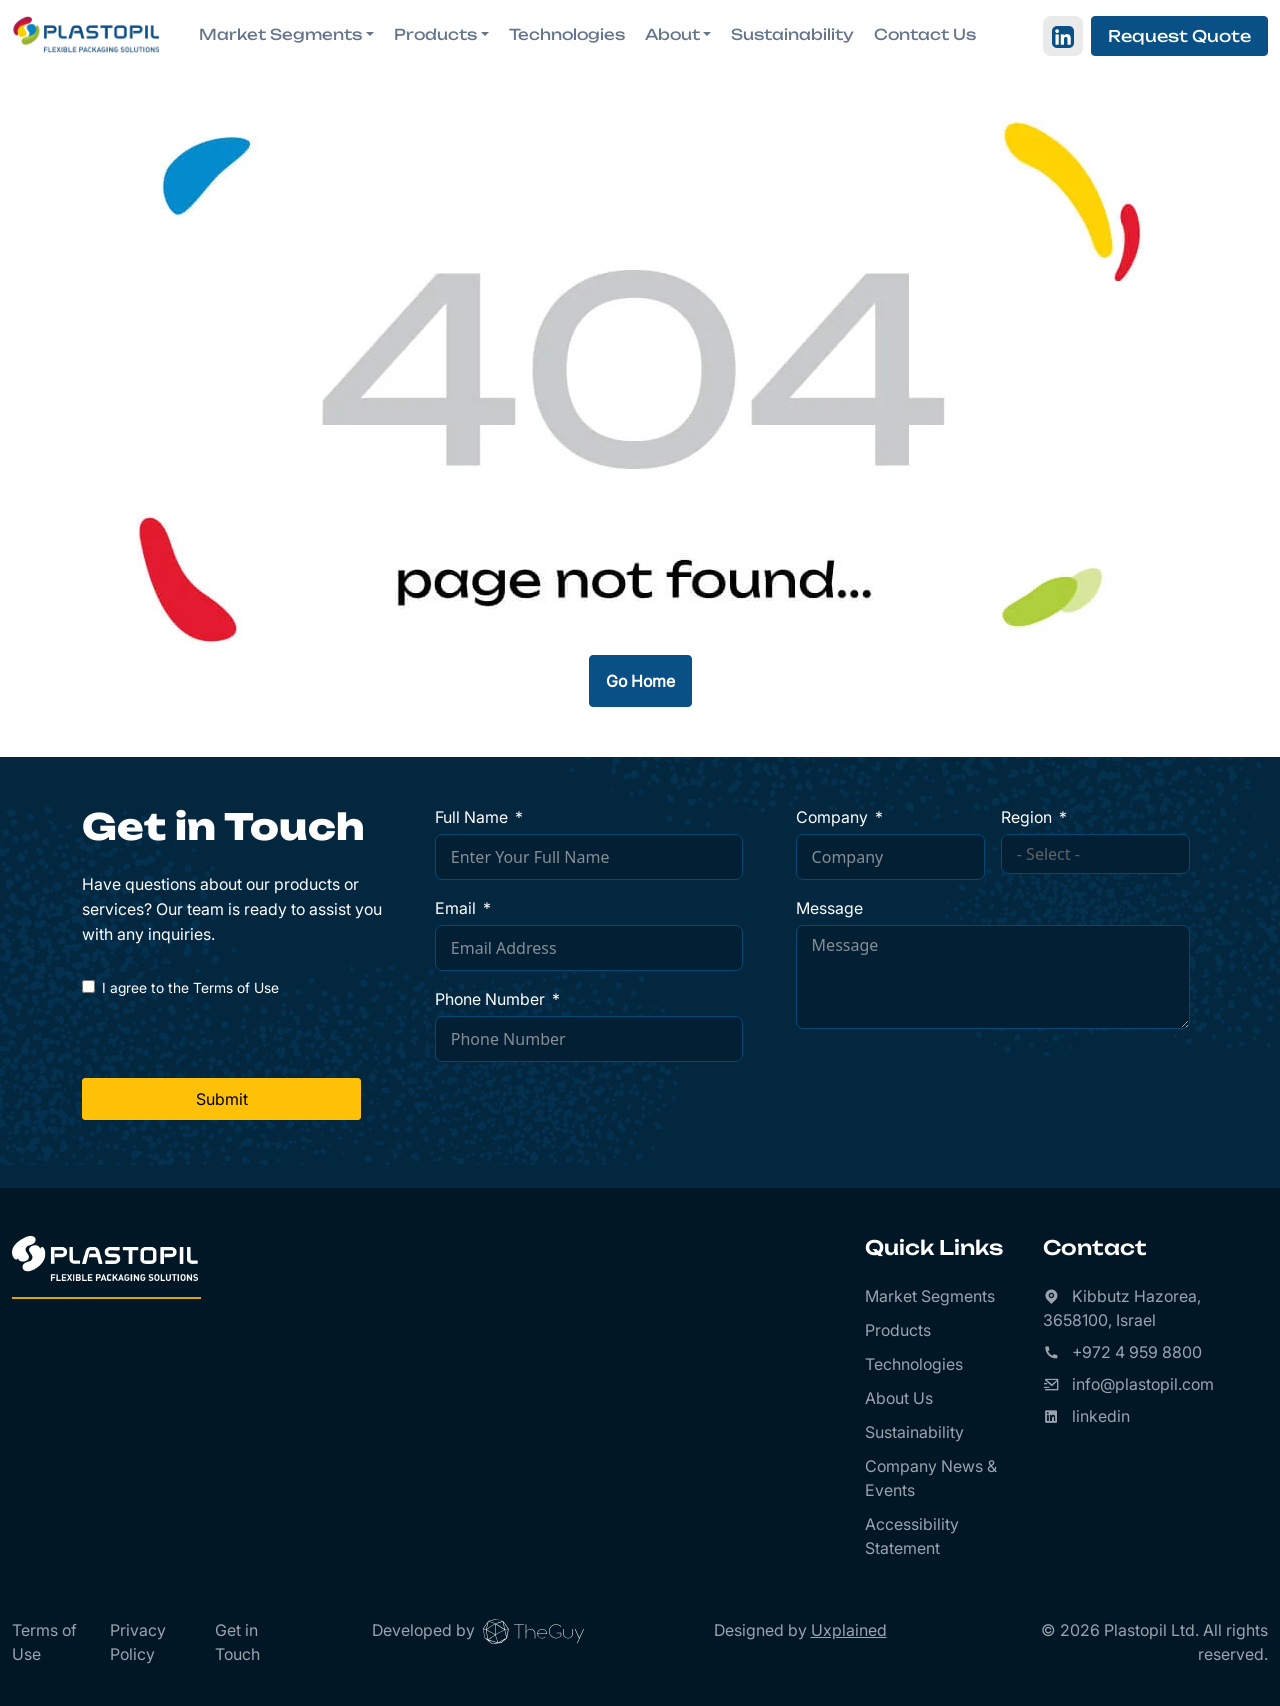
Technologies (567, 34)
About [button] (672, 34)
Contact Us (925, 34)
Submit (222, 1099)
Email (455, 908)
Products (898, 1330)
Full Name (471, 817)
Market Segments (930, 1296)
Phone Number (490, 999)
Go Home (640, 681)
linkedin (1101, 1416)
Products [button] (435, 34)
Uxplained (849, 1630)
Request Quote (1179, 36)
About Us (899, 1398)
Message (829, 908)
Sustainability (792, 34)
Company (832, 817)
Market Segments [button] (280, 34)
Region (1026, 817)
